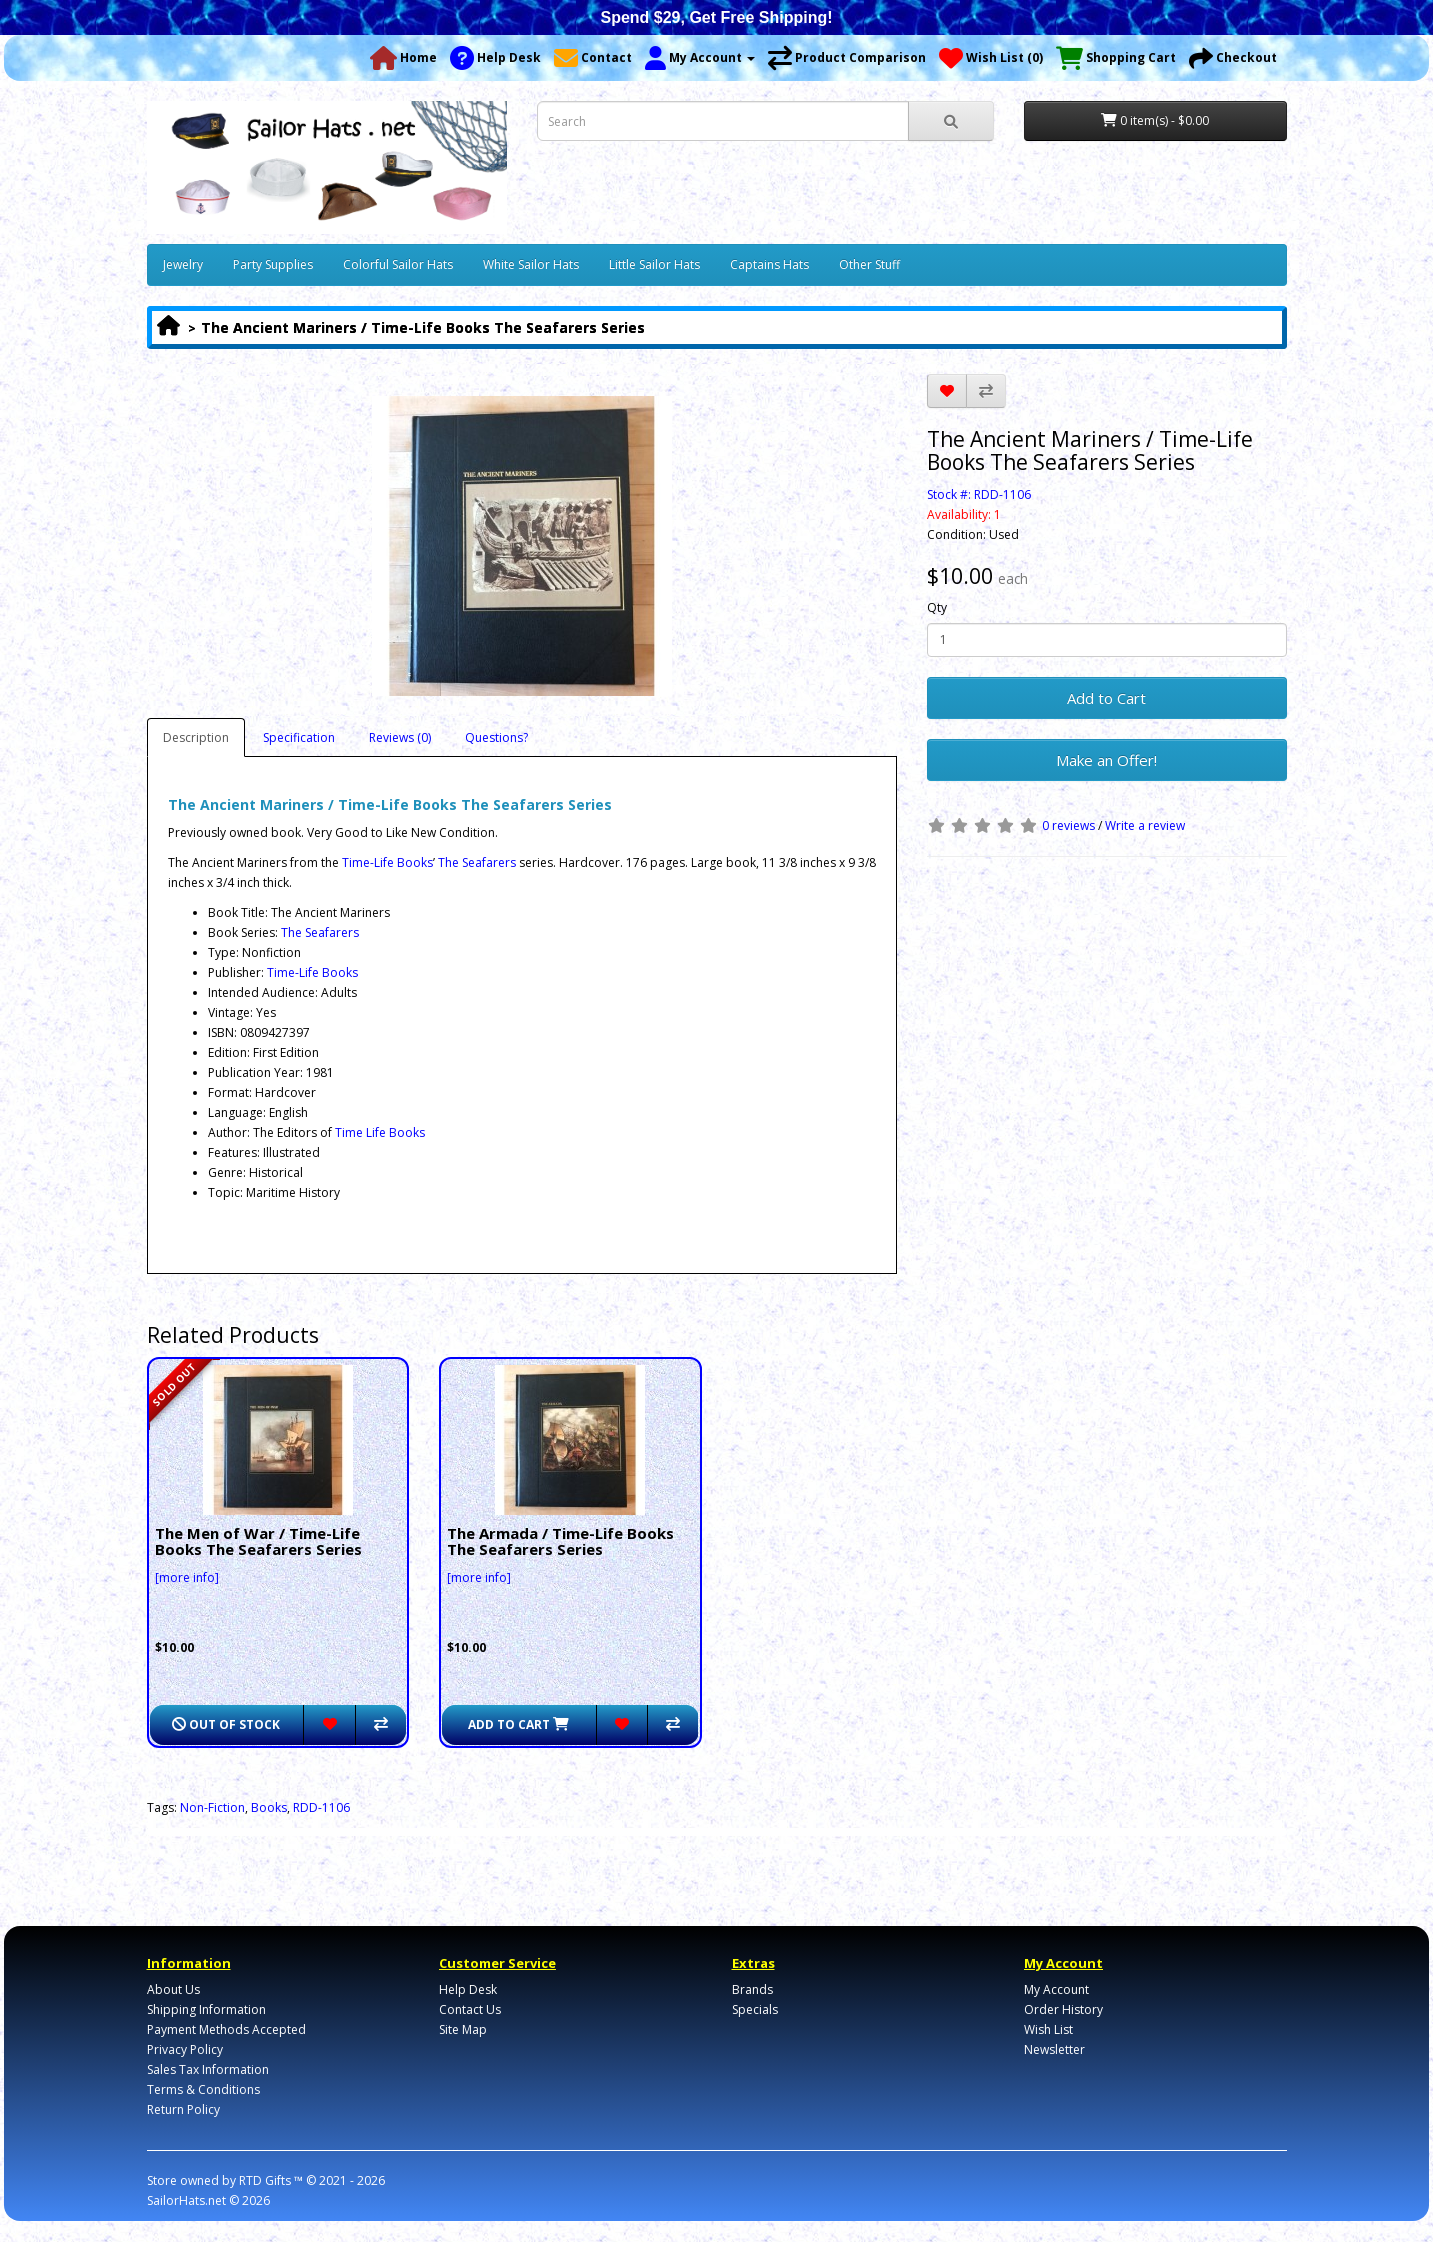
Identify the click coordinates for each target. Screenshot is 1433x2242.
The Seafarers (477, 862)
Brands (752, 1989)
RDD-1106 (321, 1807)
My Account (1056, 1989)
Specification (299, 737)
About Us (173, 1989)
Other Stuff (869, 264)
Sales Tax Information (208, 2069)
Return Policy (183, 2109)
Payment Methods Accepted (226, 2029)
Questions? (496, 737)
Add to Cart (1106, 698)
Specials (755, 2009)
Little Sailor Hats (654, 264)
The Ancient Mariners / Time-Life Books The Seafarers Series (423, 327)
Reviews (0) (400, 737)
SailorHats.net (186, 2200)
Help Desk (468, 1989)
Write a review (1145, 825)
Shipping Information (206, 2009)
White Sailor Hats (531, 264)
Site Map (463, 2029)
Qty (937, 607)
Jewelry (183, 264)
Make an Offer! (1106, 760)
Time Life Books (380, 1132)
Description (196, 737)
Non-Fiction (212, 1807)
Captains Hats (769, 264)
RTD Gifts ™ (271, 2180)
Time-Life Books (387, 862)
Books (269, 1807)
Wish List (1048, 2029)
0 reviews (1068, 825)
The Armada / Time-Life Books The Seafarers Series (560, 1541)
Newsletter (1054, 2049)
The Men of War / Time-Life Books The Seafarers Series (258, 1541)
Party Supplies (273, 264)
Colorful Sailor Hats (398, 264)
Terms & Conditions (203, 2089)
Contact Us (470, 2009)
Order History (1063, 2009)
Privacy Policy (185, 2049)
